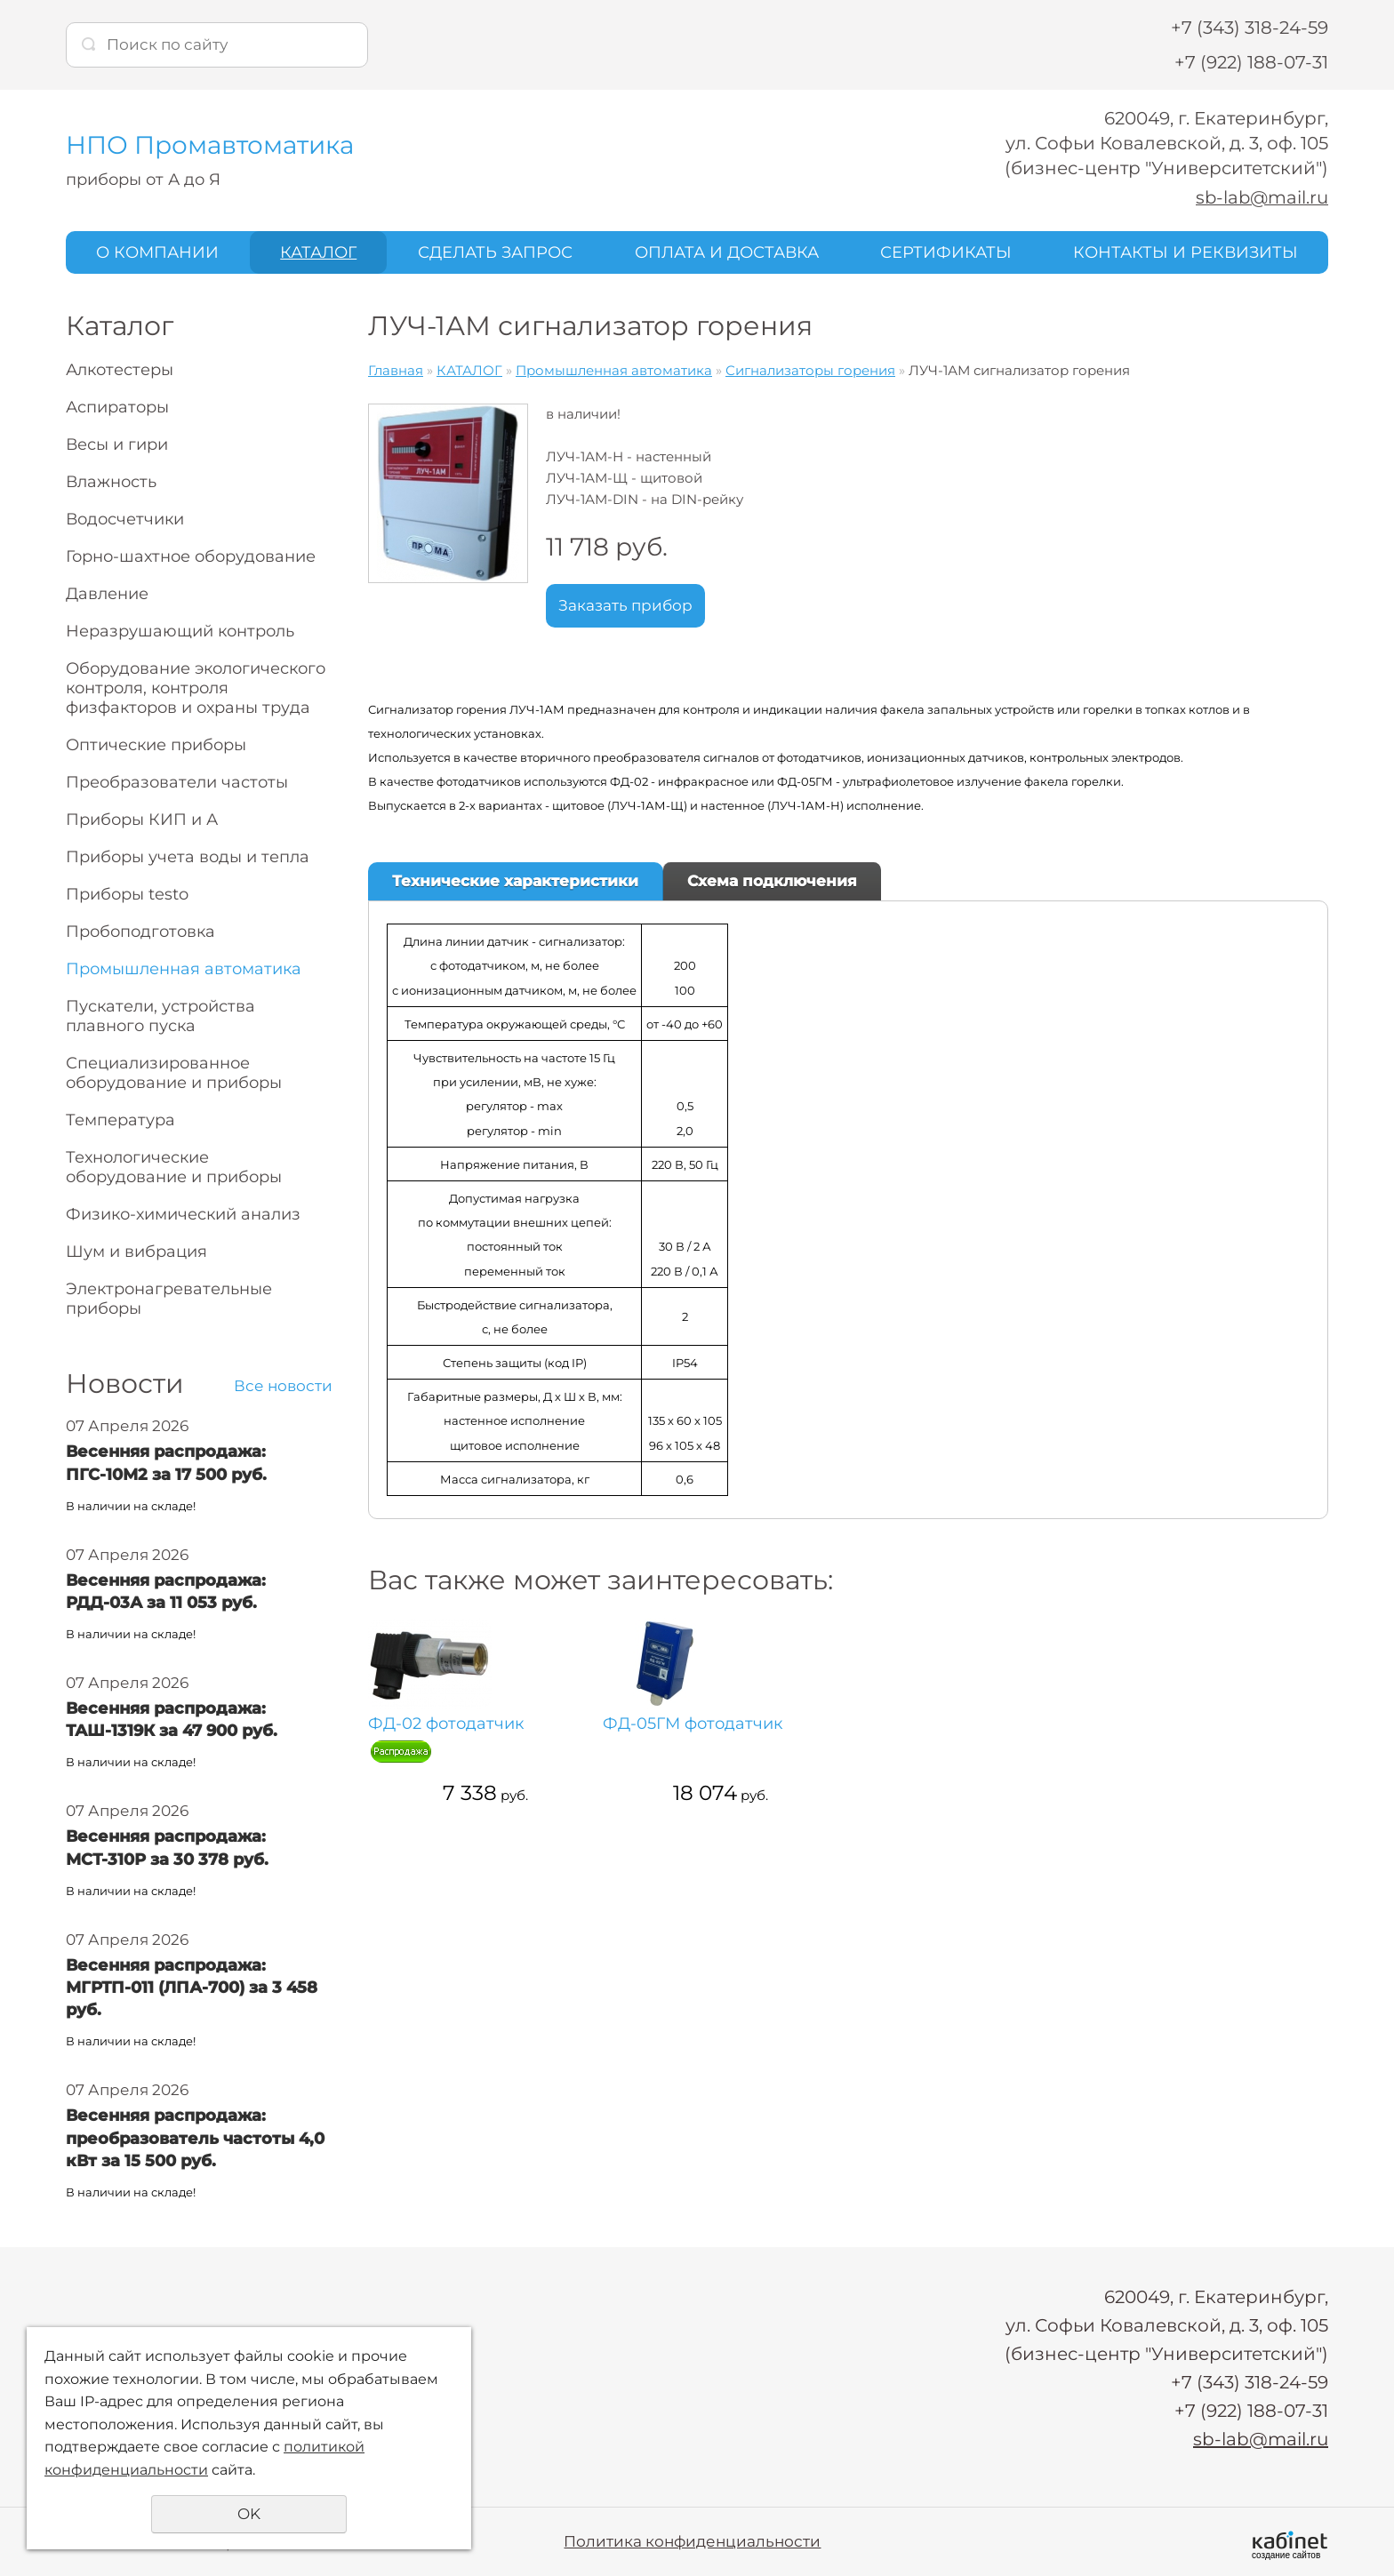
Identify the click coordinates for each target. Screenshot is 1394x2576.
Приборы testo (127, 894)
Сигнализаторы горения (810, 370)
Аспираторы (117, 407)
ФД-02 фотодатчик (417, 1735)
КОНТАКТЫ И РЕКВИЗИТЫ (1185, 251)
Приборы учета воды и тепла (187, 857)
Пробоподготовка (140, 931)
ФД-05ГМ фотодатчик (544, 1735)
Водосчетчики (125, 519)
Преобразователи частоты (177, 782)
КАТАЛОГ (318, 251)
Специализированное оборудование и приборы (174, 1072)
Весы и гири (117, 444)
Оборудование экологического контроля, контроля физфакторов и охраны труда (195, 688)
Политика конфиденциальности (692, 2540)
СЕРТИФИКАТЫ (946, 251)
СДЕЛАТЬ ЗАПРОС (495, 251)
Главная (395, 370)
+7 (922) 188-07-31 (1251, 62)
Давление (107, 594)
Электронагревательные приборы (169, 1298)
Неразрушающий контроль (180, 631)
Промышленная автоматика (183, 969)
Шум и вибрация (136, 1251)
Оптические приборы (156, 745)
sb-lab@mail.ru (1260, 197)
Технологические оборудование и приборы (174, 1167)
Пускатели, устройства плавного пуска (160, 1016)
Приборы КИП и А (142, 819)
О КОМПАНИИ (157, 251)
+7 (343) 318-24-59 (1249, 27)
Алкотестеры (119, 370)
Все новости (283, 1386)
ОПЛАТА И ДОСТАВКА (727, 251)
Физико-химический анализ (183, 1214)
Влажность (111, 482)
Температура (120, 1120)
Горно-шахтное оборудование (191, 556)
